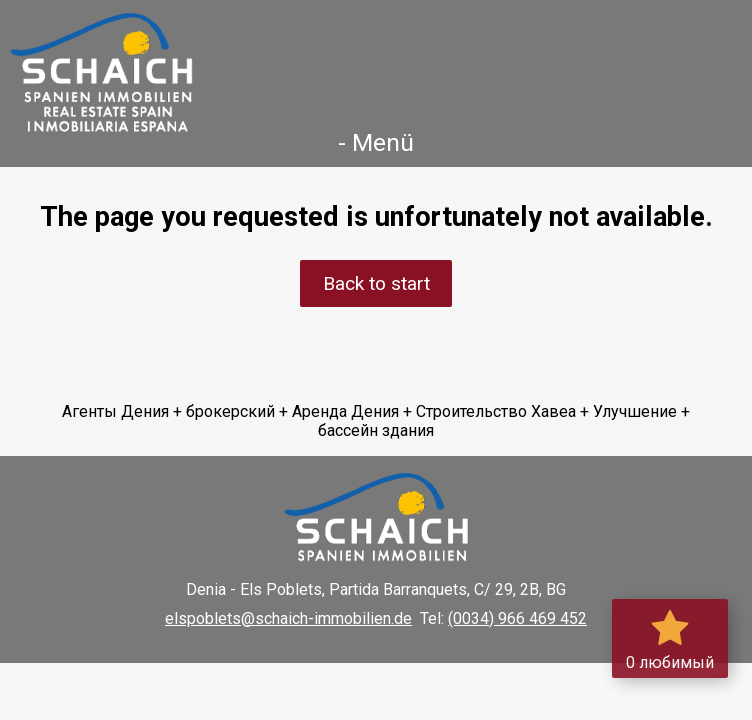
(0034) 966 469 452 (517, 618)
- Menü (376, 142)
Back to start (376, 283)
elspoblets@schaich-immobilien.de (288, 618)
